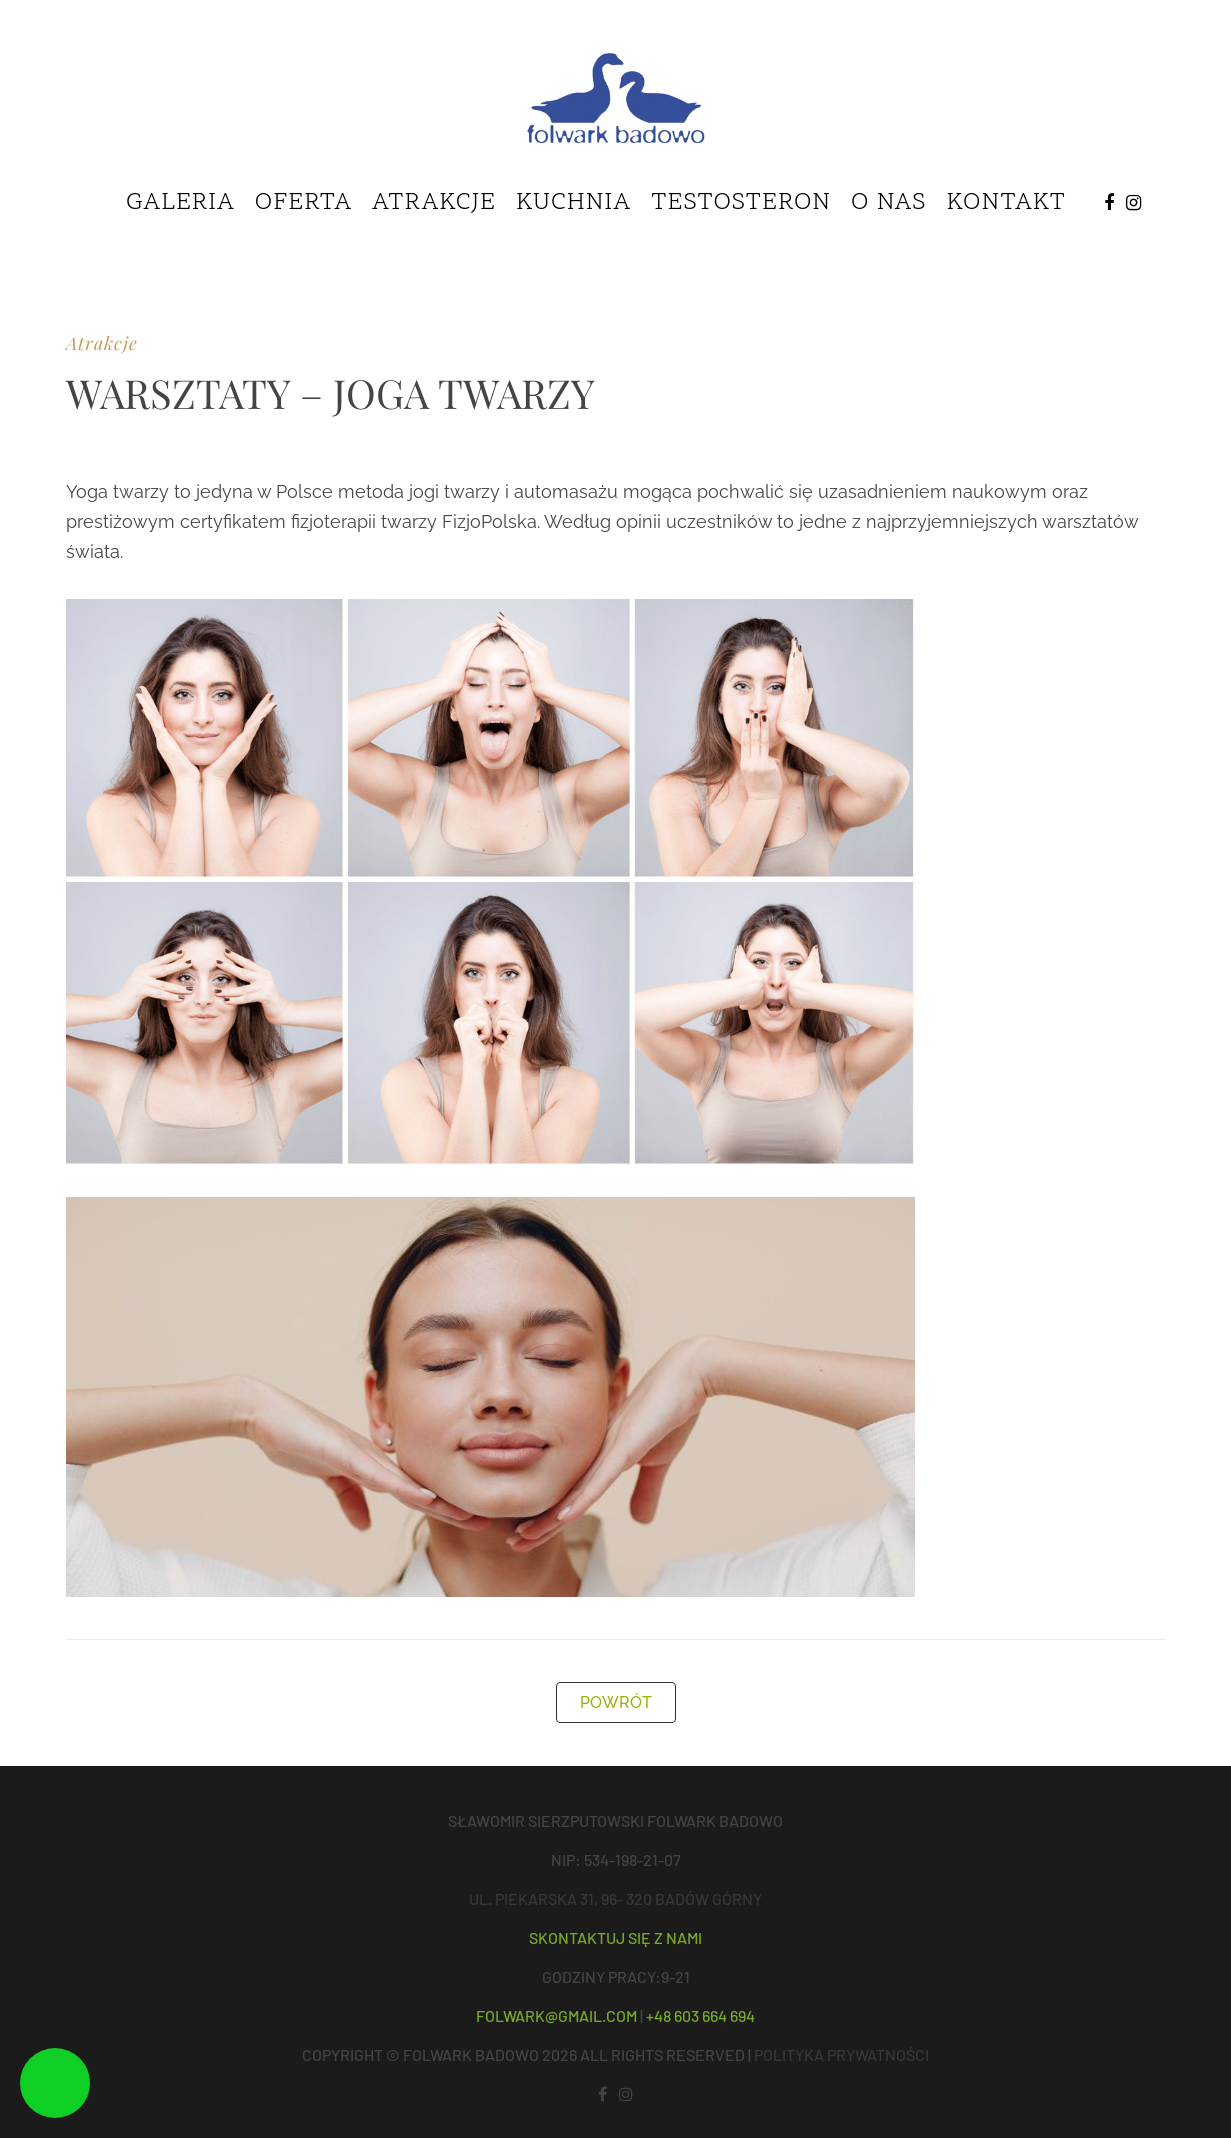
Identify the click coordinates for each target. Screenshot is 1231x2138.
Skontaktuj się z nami (615, 1937)
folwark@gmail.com (556, 2015)
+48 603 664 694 (700, 2015)
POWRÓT (616, 1702)
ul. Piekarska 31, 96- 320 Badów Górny (615, 1898)
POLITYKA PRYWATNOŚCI (841, 2054)
